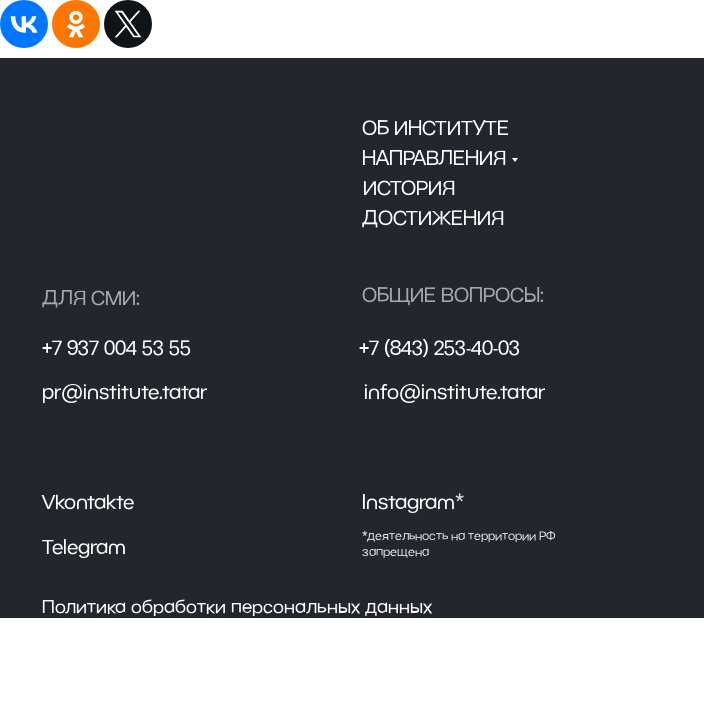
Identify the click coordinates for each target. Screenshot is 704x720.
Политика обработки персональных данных (237, 606)
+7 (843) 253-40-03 (439, 347)
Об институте (435, 127)
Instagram (413, 501)
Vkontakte (88, 501)
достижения (433, 217)
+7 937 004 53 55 (116, 347)
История (409, 187)
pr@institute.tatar (124, 391)
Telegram (84, 546)
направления (434, 157)
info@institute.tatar (454, 391)
